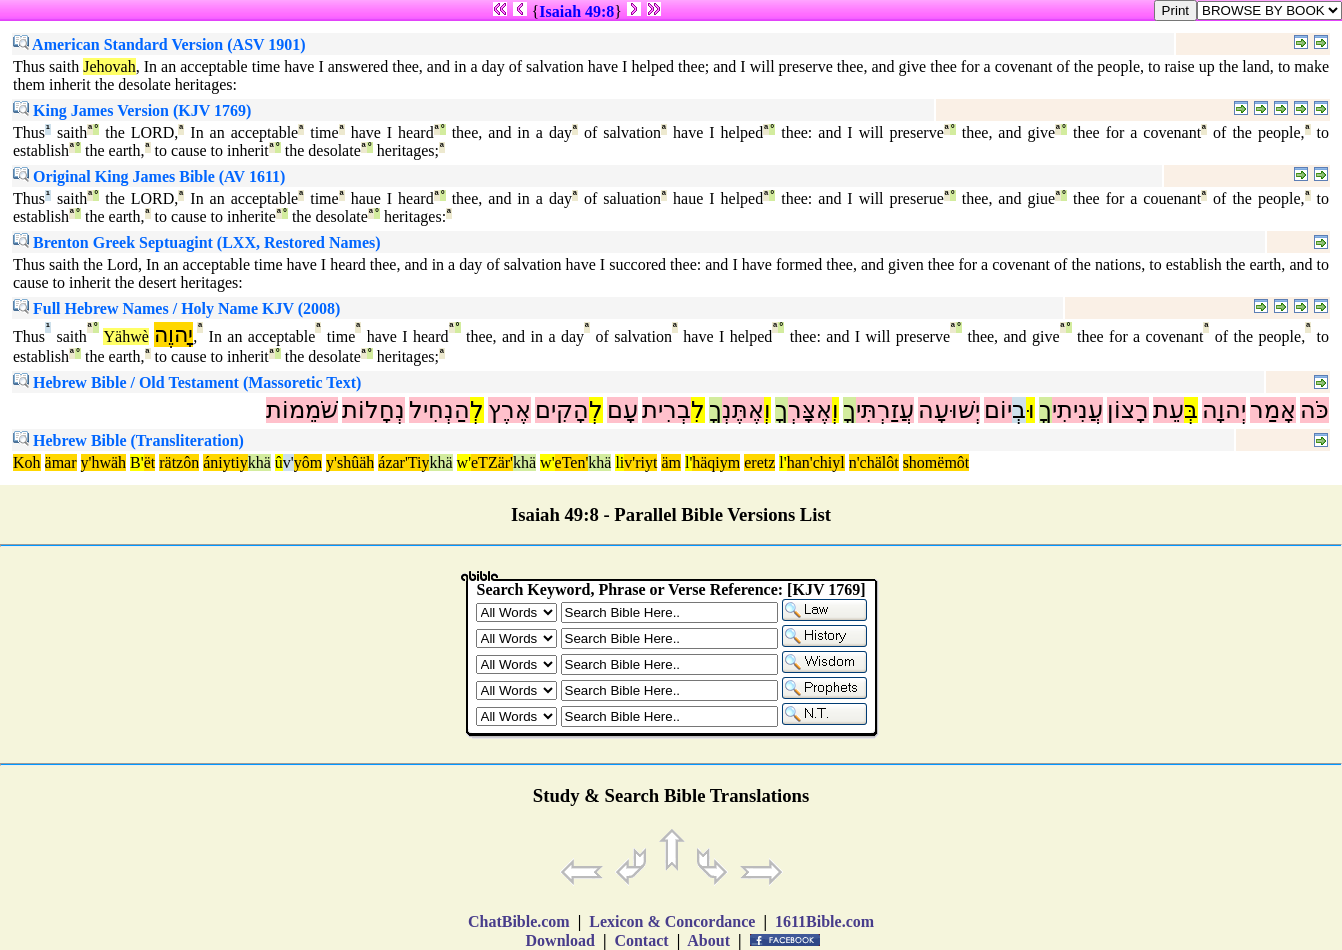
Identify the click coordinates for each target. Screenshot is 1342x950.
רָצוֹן (1128, 410)
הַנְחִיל (439, 410)
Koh (27, 462)
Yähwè (125, 336)
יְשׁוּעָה (949, 410)
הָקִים (562, 410)
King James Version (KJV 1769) (132, 110)
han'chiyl (816, 462)
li (619, 462)
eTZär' (492, 462)
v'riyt (640, 462)
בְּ (1191, 410)
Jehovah (109, 66)
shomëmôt (936, 462)
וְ (835, 410)
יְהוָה (1224, 410)
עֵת (1168, 410)
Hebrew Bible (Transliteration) (128, 440)
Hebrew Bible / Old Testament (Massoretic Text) (187, 382)
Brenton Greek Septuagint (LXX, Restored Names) (197, 242)
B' (137, 462)
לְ (596, 410)
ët (150, 462)
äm (671, 462)
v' (288, 462)
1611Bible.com (824, 921)
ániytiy (225, 462)
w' (464, 462)
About (709, 940)
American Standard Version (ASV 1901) (159, 44)
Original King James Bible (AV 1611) (149, 176)
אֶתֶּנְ (743, 410)
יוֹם (998, 410)
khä (259, 462)
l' (688, 462)
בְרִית (666, 410)
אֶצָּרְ (810, 410)
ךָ (1045, 410)
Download (560, 940)
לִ (698, 410)
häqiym (716, 462)
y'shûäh (350, 462)
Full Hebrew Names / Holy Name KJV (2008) (176, 308)
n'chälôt (874, 462)
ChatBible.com (519, 921)
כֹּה (1314, 410)
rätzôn (179, 462)
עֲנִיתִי (1077, 410)
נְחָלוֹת (373, 410)
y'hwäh (104, 462)
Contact (641, 940)
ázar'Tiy (403, 462)
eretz (759, 462)
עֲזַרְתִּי (885, 410)
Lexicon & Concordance (672, 921)
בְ (1019, 410)
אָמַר (1273, 410)
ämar (61, 462)
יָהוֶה (173, 334)
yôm (308, 462)
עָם (622, 410)
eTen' (572, 462)
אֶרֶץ (509, 410)
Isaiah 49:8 (576, 11)
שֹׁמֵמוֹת (302, 410)
